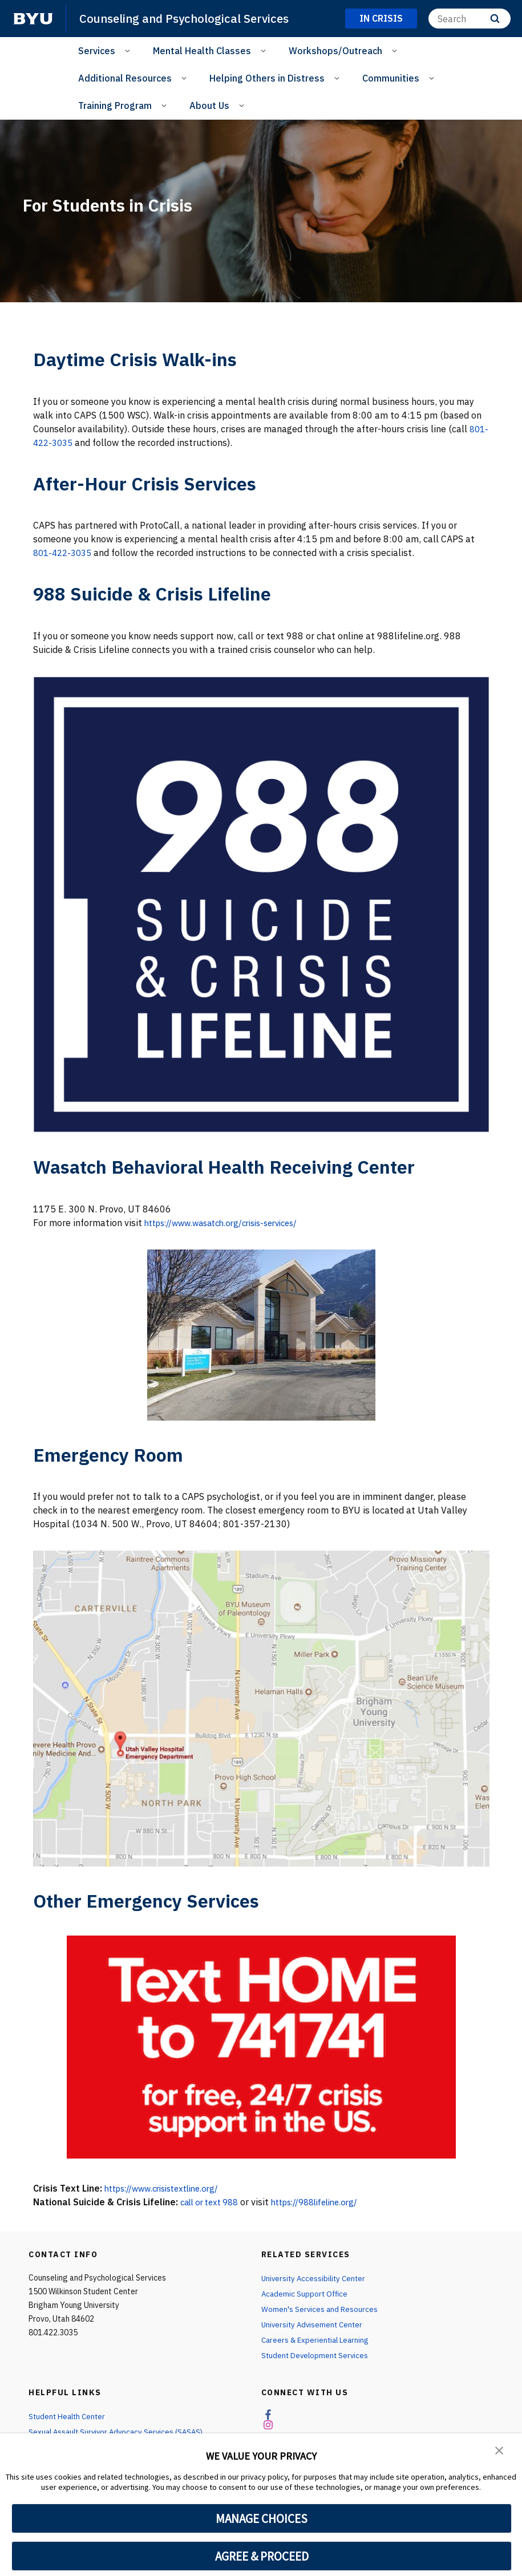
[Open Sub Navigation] (129, 50)
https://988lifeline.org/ (328, 2202)
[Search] (469, 19)
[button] (499, 2450)
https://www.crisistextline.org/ (168, 2188)
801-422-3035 (65, 442)
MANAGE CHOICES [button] (262, 2518)
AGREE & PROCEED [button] (261, 2556)
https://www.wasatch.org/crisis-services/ (230, 1222)
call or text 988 (213, 2202)
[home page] (33, 19)
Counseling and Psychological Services (188, 18)
